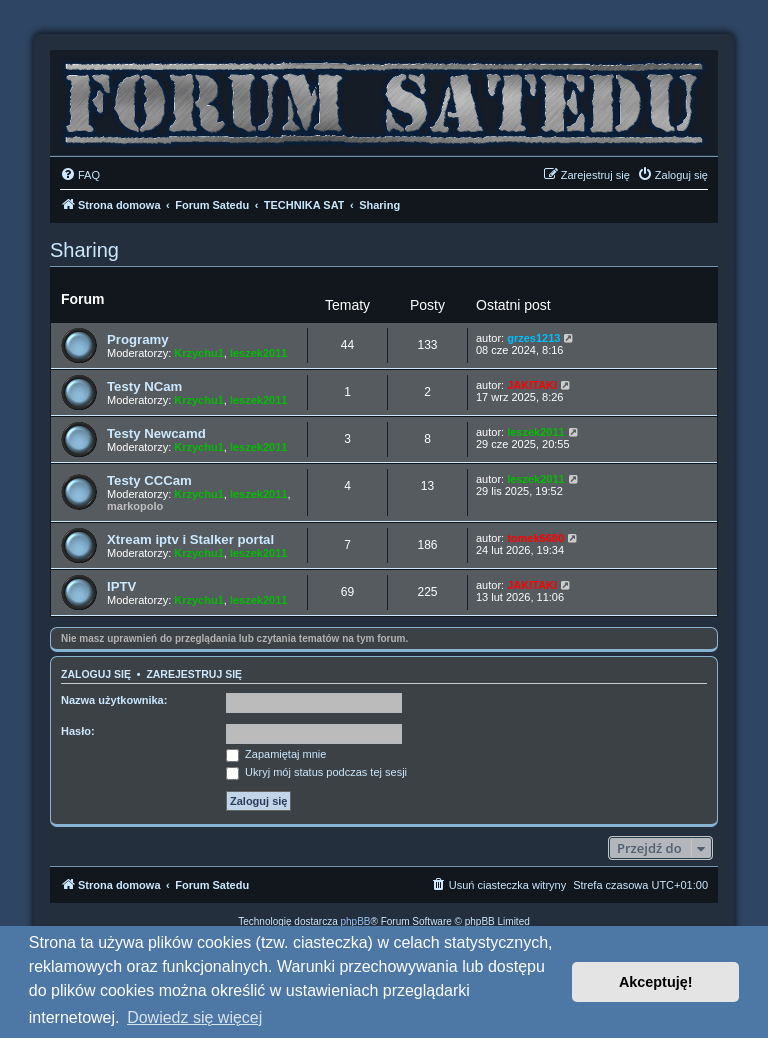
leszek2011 (259, 353)
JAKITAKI (532, 385)
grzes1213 (533, 338)
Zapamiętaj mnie (276, 754)
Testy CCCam (149, 480)
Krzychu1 (199, 353)
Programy (138, 339)
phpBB (356, 921)
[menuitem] (80, 175)
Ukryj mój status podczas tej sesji (316, 772)
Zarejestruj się (194, 674)
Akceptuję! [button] (656, 982)
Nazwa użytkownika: (114, 700)
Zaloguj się (96, 674)
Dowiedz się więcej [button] (194, 1017)
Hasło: (78, 731)
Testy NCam (144, 386)
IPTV (121, 586)
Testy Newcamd (156, 433)
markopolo (135, 506)
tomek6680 (535, 538)
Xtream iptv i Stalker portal (190, 539)
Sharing (84, 250)
